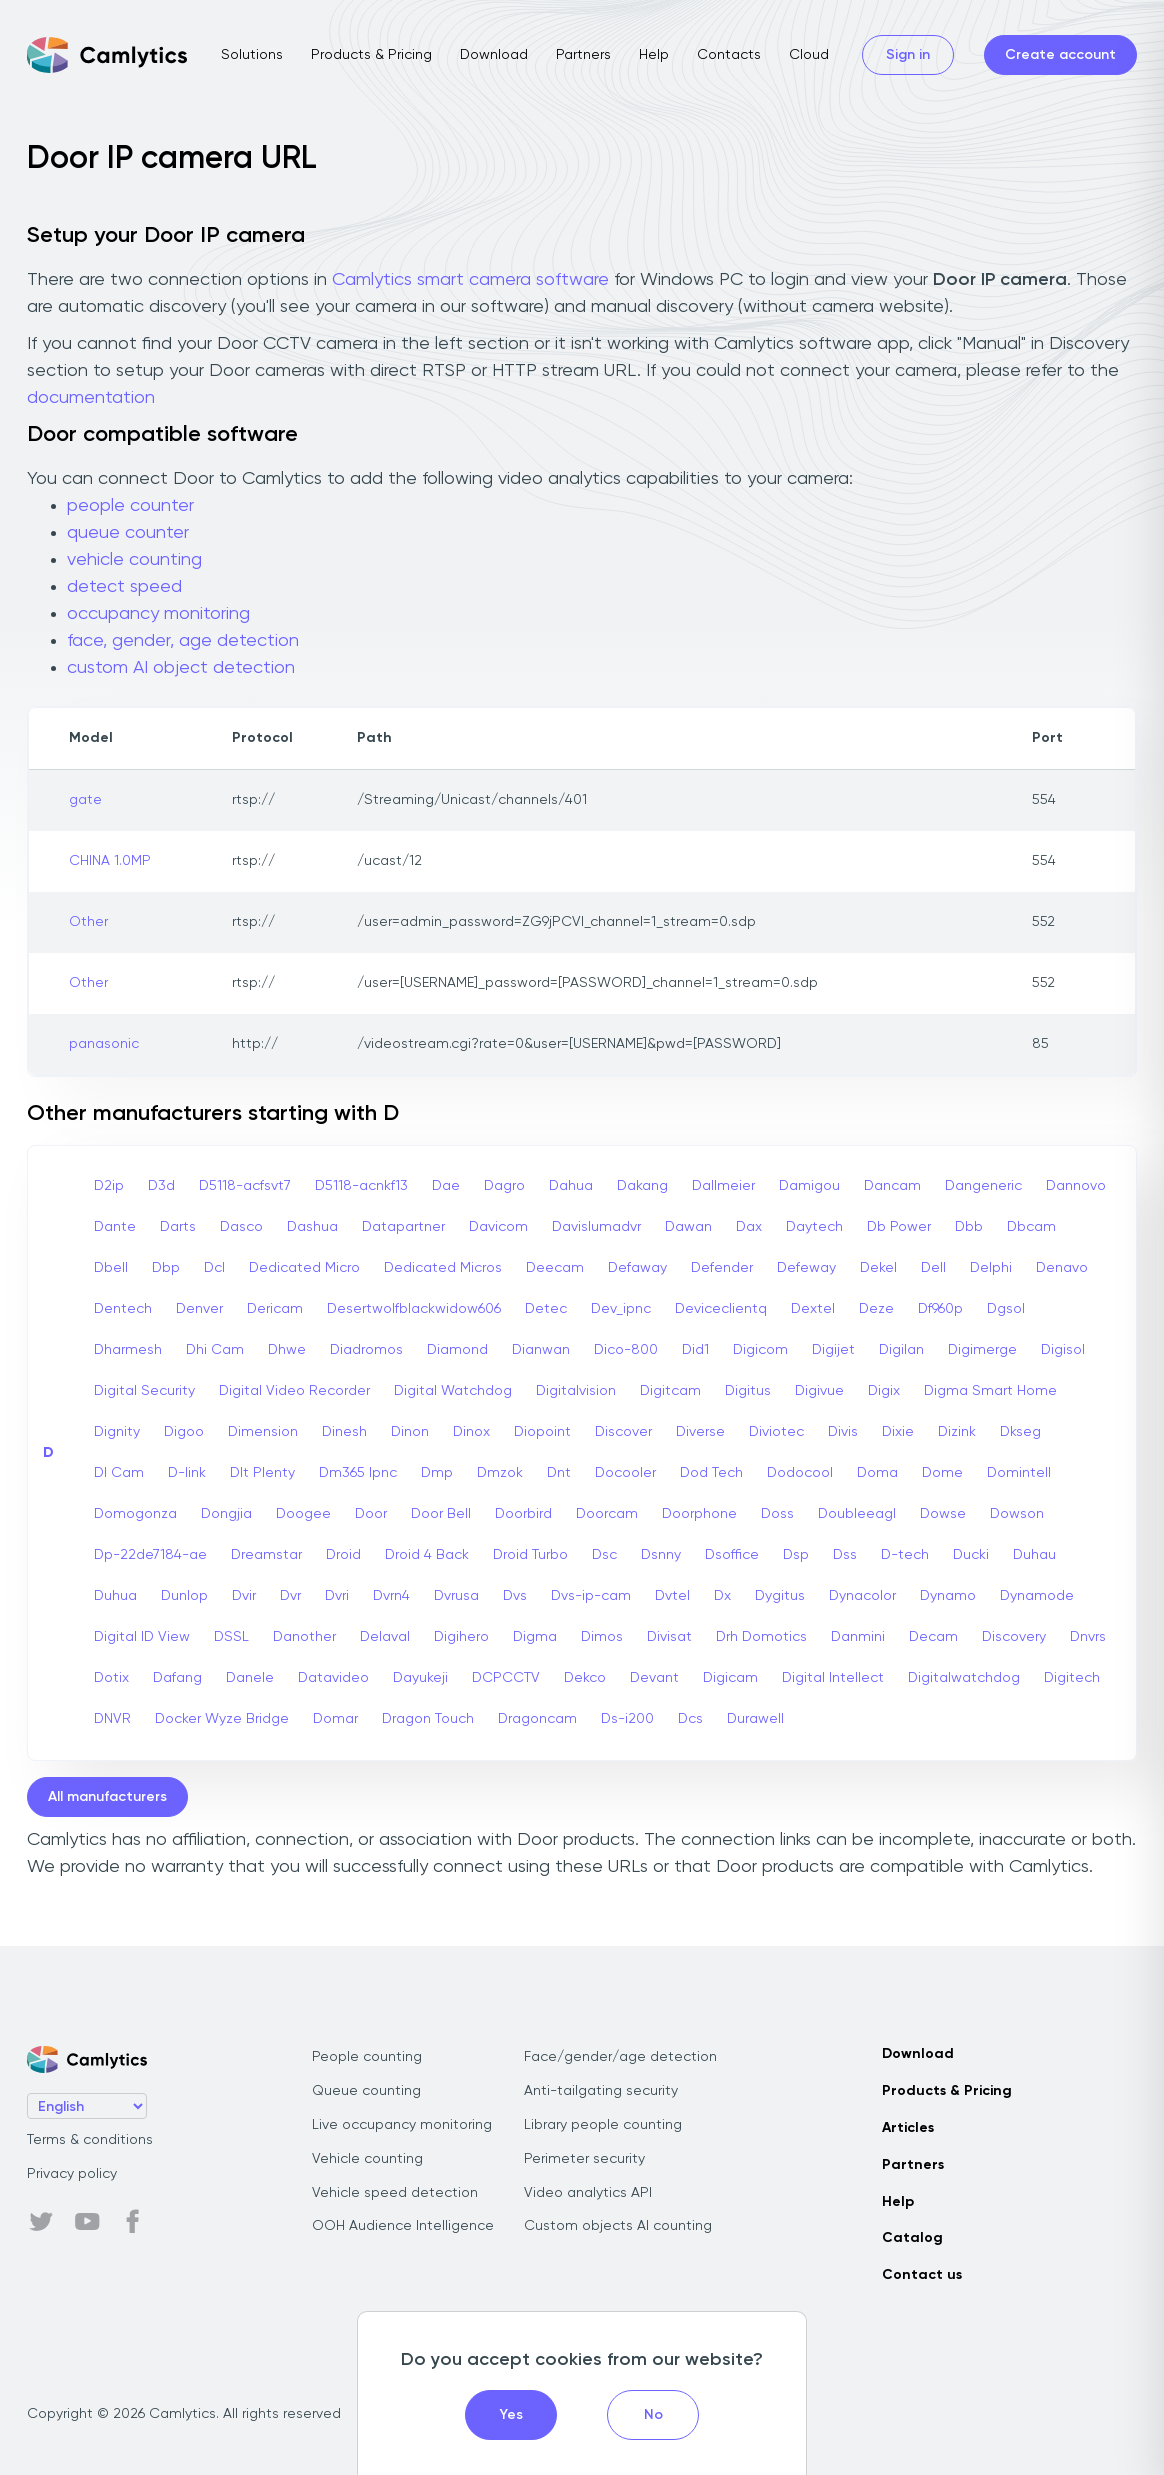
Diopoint (542, 1432)
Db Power (899, 1227)
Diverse (700, 1432)
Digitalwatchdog (964, 1678)
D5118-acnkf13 (361, 1186)
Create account (1060, 55)
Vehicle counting (367, 2159)
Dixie (898, 1432)
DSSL (231, 1637)
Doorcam (607, 1514)
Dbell (111, 1268)
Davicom (498, 1227)
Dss (845, 1555)
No (653, 2415)
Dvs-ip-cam (591, 1596)
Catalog (912, 2238)
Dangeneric (983, 1186)
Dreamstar (266, 1555)
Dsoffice (732, 1555)
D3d (161, 1186)
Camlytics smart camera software (470, 280)
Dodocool (800, 1473)
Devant (654, 1678)
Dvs (515, 1596)
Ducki (971, 1555)
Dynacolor (862, 1596)
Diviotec (776, 1432)
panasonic (104, 1044)
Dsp (796, 1555)
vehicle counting (134, 560)
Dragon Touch (428, 1719)
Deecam (555, 1268)
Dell (933, 1268)
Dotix (111, 1678)
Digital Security (144, 1391)
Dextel (813, 1309)
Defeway (806, 1268)
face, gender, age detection (183, 641)
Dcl (214, 1268)
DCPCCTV (506, 1678)
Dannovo (1076, 1186)
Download (494, 55)
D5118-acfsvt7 (245, 1186)
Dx (722, 1596)
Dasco (241, 1227)
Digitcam (670, 1391)
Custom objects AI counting (618, 2226)
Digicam (730, 1678)
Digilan (901, 1350)
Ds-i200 (627, 1719)
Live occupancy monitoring (402, 2125)
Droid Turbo (530, 1555)
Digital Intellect (833, 1678)
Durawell (755, 1719)
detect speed (124, 587)
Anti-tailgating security (601, 2091)
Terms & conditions (90, 2140)
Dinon (410, 1432)
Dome (942, 1473)
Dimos (602, 1637)
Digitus (748, 1391)
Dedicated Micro (304, 1268)
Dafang (177, 1678)
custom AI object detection (181, 668)
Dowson (1017, 1514)
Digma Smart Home (990, 1391)
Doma (877, 1473)
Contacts (729, 55)
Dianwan (541, 1350)
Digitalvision (576, 1391)
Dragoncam (537, 1719)
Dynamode (1037, 1596)
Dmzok (500, 1473)
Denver (199, 1309)
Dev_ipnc (621, 1309)
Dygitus (780, 1596)
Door (371, 1514)
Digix (884, 1391)
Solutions (252, 55)
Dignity (117, 1432)
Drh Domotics (761, 1637)
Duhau (1034, 1555)
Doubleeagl (857, 1514)
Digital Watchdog (453, 1391)
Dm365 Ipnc (358, 1473)
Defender (722, 1268)
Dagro (504, 1186)
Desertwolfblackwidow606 (414, 1309)
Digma (535, 1637)
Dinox (471, 1432)
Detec (546, 1309)
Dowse (943, 1514)
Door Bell (441, 1514)
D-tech (905, 1555)
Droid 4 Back (427, 1555)
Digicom (760, 1350)
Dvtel (672, 1596)
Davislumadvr (596, 1227)
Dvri (337, 1596)
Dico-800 (626, 1350)
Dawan (688, 1227)
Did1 (695, 1350)
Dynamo (948, 1596)
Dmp (437, 1473)
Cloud (809, 55)
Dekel (878, 1268)
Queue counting (366, 2091)
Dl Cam (119, 1473)
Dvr (290, 1596)
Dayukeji (420, 1678)
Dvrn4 (391, 1596)
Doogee (303, 1514)
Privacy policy (72, 2174)
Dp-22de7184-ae (150, 1555)
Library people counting (603, 2125)
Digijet (833, 1350)
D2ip (109, 1186)
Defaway (637, 1268)
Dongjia (226, 1514)
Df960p (940, 1309)
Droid (343, 1555)
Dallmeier (723, 1186)
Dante (115, 1227)
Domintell (1019, 1473)
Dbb (969, 1227)
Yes (511, 2415)
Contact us (922, 2275)
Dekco (585, 1678)
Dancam (892, 1186)
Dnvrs (1088, 1637)
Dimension (263, 1432)
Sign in (908, 55)
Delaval (385, 1637)
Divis (843, 1432)
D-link (187, 1473)
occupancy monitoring (158, 614)
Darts (178, 1227)
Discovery (1014, 1637)
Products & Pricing (371, 55)
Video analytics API (588, 2193)
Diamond (457, 1350)
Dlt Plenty (262, 1473)
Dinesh (344, 1432)
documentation (91, 398)
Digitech (1072, 1678)
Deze (876, 1309)
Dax (749, 1227)
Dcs (690, 1719)
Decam (933, 1637)
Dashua (312, 1227)
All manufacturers (107, 1797)
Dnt (559, 1473)
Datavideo (333, 1678)
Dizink (957, 1432)
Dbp (166, 1268)
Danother (304, 1637)
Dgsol (1006, 1309)
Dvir (244, 1596)
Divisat (669, 1637)
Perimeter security (584, 2159)
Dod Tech (711, 1473)
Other (88, 922)
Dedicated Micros (443, 1268)
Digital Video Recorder (294, 1391)
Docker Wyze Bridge (222, 1719)
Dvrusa (456, 1596)
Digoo (184, 1432)
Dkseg (1020, 1432)
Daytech (814, 1227)
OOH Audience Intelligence (403, 2226)
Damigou (809, 1186)
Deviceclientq (721, 1309)
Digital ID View (142, 1637)
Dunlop (184, 1596)
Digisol (1063, 1350)
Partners (583, 55)
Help (654, 55)
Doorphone (699, 1514)
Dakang (642, 1186)
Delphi (991, 1268)
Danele (250, 1678)
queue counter (128, 533)
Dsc (604, 1555)
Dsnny (661, 1555)
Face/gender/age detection (620, 2057)
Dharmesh (128, 1350)
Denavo (1062, 1268)
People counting (367, 2057)
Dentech (123, 1309)
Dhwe (287, 1350)
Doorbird (523, 1514)
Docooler (625, 1473)
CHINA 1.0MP (110, 861)
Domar (335, 1719)
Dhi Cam (215, 1350)
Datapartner (403, 1227)
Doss (777, 1514)
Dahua (571, 1186)
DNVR (112, 1719)
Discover (623, 1432)
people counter (130, 506)
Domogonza (135, 1514)
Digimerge (982, 1350)
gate (85, 800)
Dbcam (1031, 1227)
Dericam (275, 1309)
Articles (908, 2128)
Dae (446, 1186)
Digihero (461, 1637)
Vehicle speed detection (395, 2193)
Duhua (115, 1596)
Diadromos (366, 1350)
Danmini (858, 1637)
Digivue (819, 1391)
